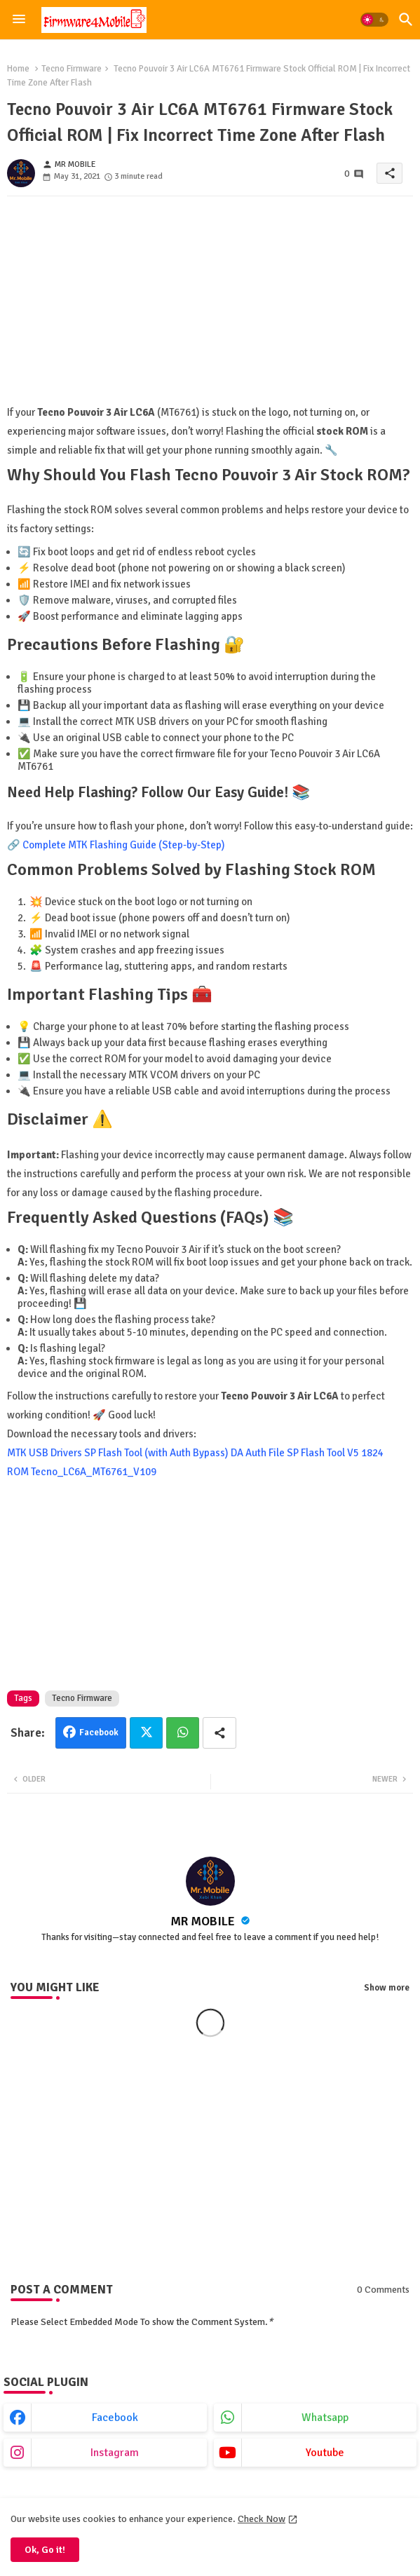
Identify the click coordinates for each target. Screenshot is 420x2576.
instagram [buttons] (114, 2453)
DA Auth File (258, 1452)
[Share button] (219, 1733)
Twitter (146, 1733)
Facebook (98, 1732)
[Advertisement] (210, 305)
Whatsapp (182, 1733)
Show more (386, 1987)
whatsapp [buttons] (325, 2418)
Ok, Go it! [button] (45, 2550)
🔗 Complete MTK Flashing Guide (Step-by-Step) (116, 845)
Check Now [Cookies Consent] (261, 2519)
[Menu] (19, 20)
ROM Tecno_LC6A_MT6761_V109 (81, 1471)
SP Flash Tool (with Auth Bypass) (156, 1452)
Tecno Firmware (71, 68)
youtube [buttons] (325, 2453)
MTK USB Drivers (44, 1452)
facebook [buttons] (115, 2418)
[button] (374, 20)
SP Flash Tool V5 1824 (335, 1452)
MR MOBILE (204, 1921)
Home (18, 68)
